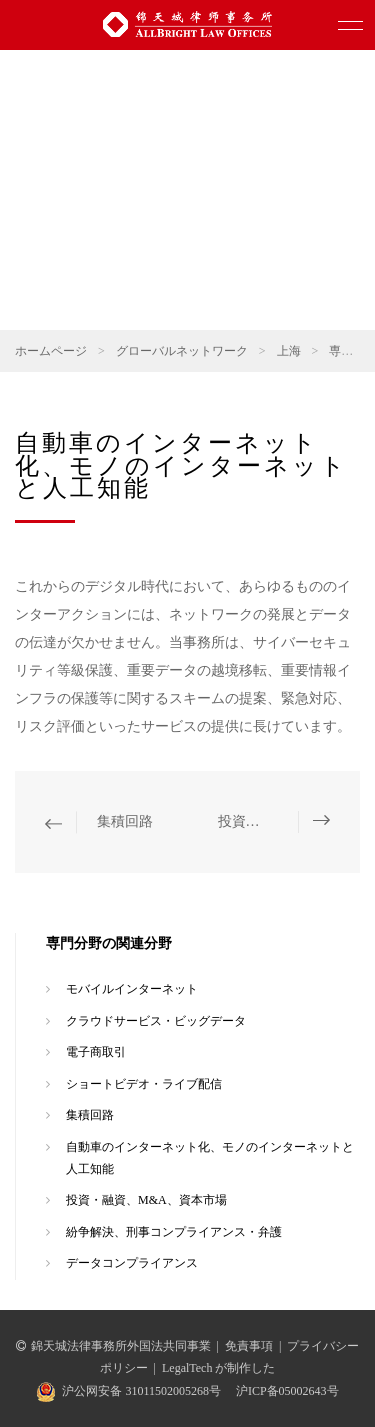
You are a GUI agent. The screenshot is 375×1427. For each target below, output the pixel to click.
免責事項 (249, 1346)
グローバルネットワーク (182, 351)
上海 (289, 351)
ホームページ (51, 351)
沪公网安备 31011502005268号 (141, 1391)
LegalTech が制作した (218, 1368)
